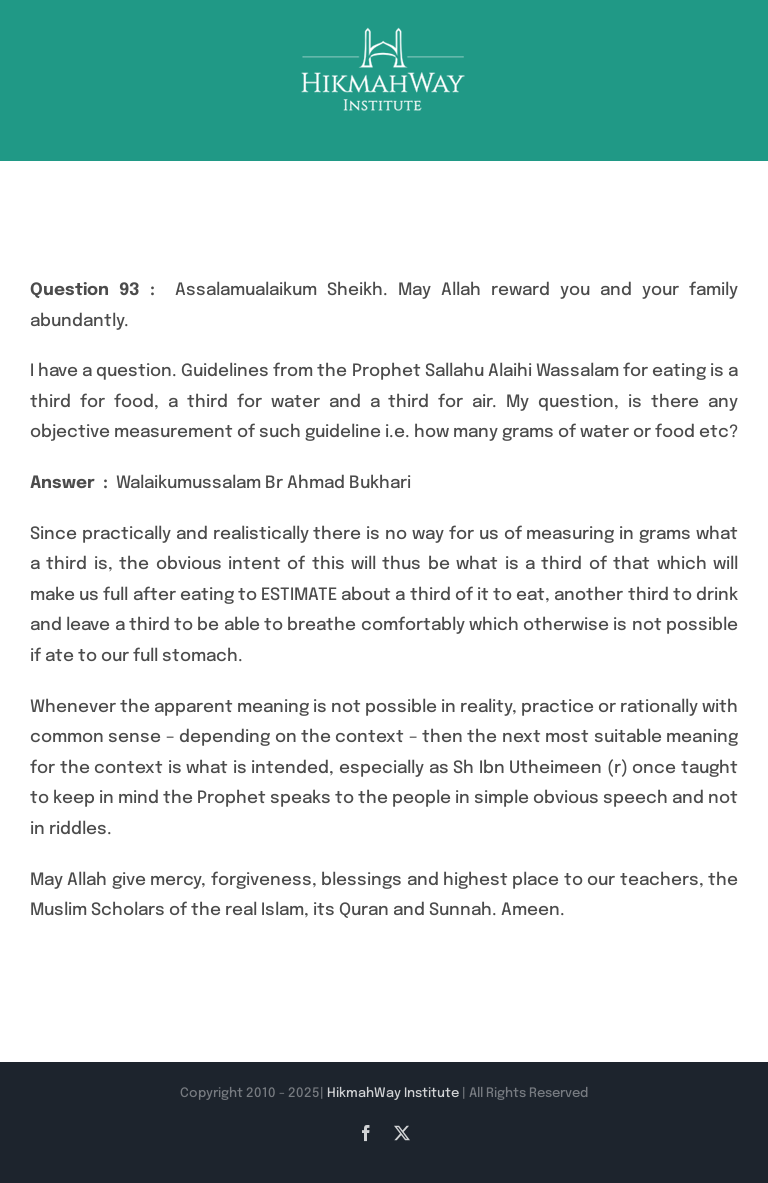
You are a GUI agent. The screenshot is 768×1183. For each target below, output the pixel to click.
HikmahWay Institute (393, 1093)
